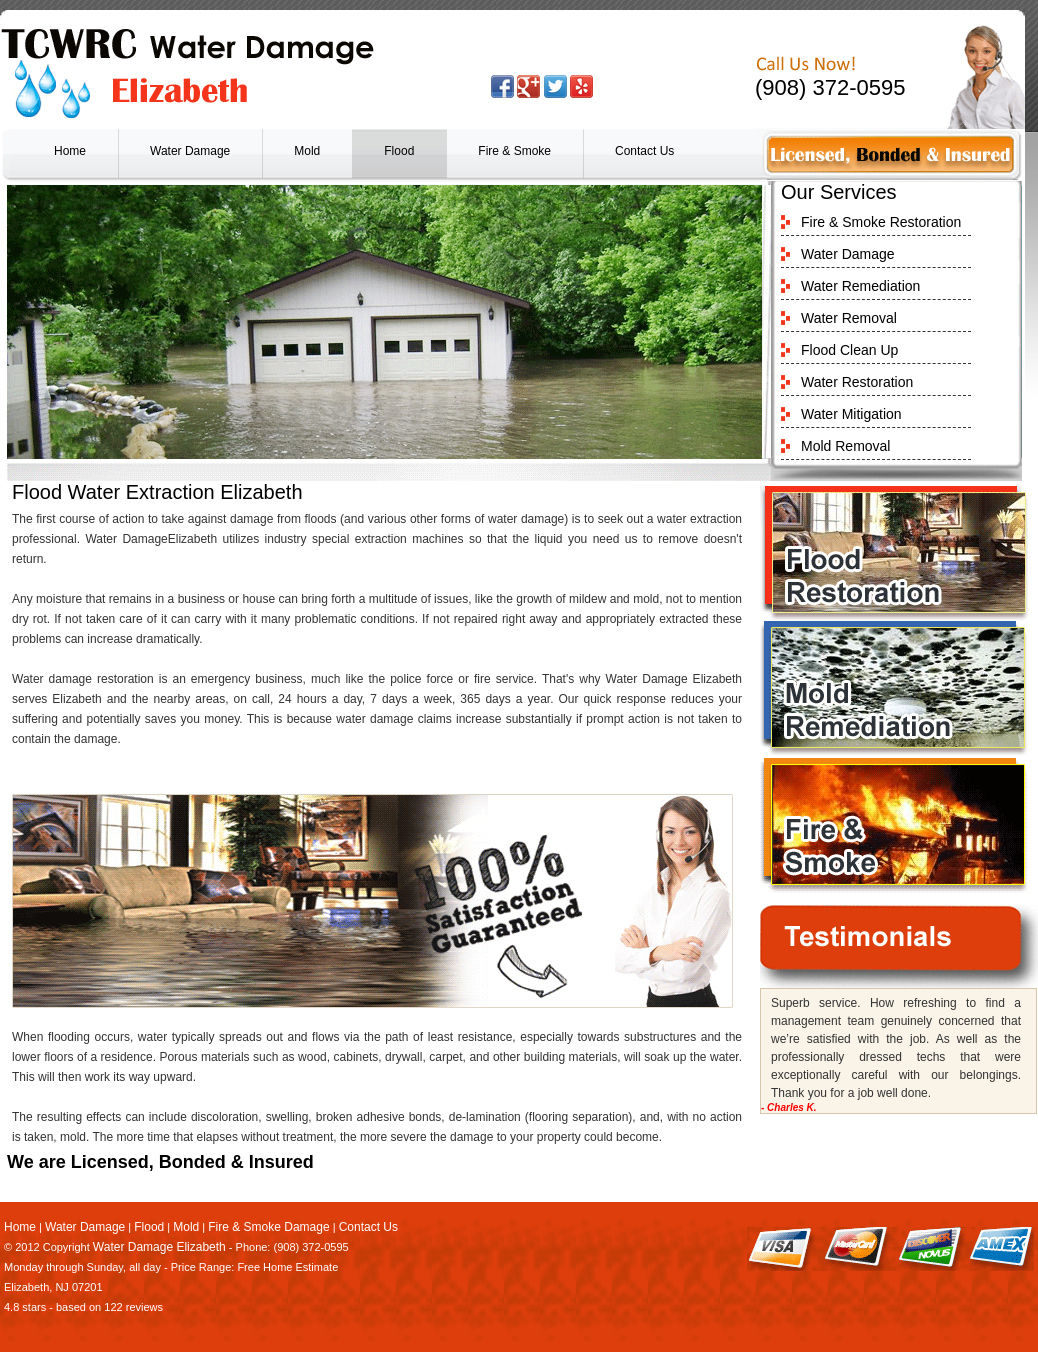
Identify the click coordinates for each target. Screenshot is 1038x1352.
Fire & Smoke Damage (268, 1227)
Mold (307, 151)
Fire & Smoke (514, 151)
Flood (399, 151)
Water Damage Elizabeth (159, 1247)
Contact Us (644, 151)
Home (70, 151)
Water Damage (190, 151)
